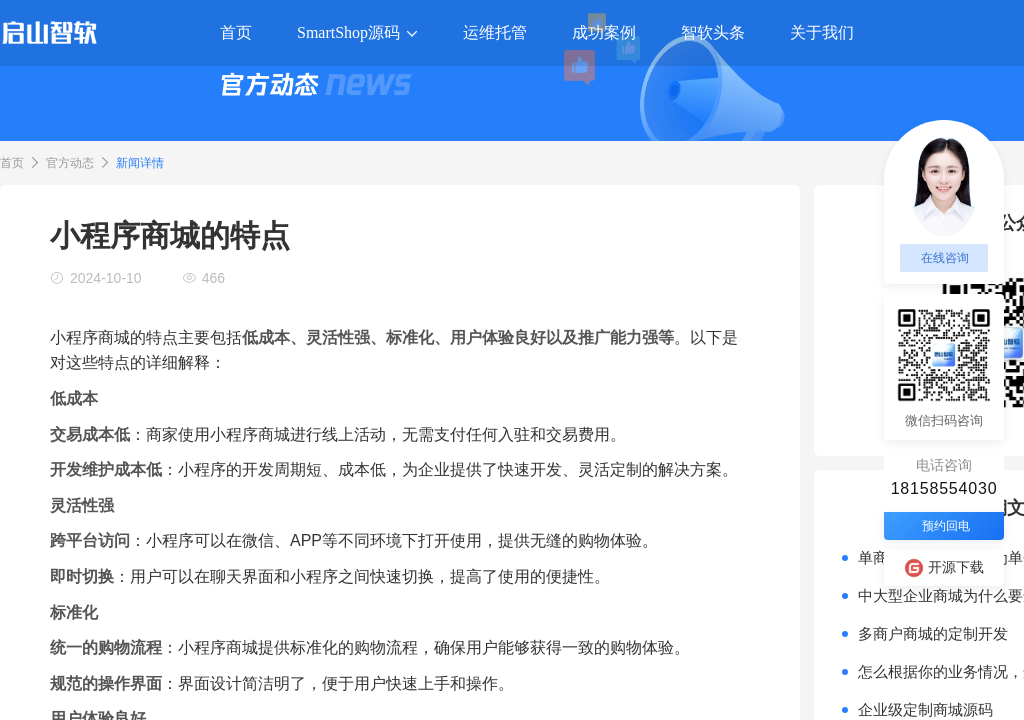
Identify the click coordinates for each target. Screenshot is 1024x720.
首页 (12, 163)
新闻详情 (140, 163)
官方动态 (70, 163)
